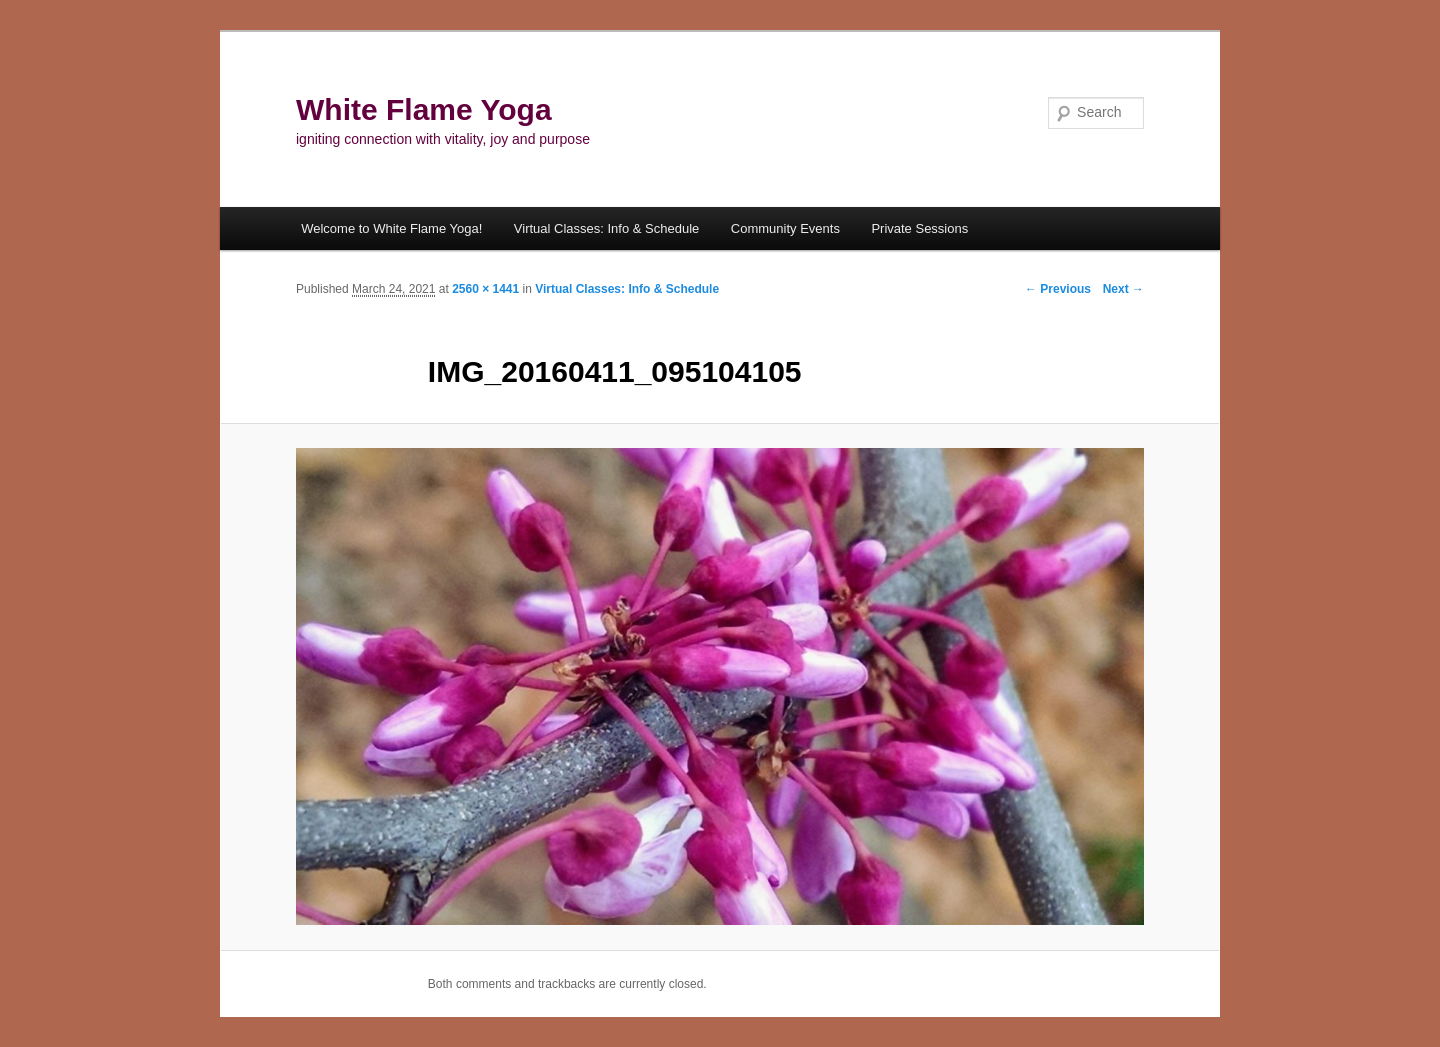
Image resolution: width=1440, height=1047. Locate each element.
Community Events (785, 228)
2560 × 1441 (485, 289)
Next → (1123, 289)
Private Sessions (919, 228)
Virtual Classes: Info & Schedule (606, 228)
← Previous (1058, 289)
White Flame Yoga (424, 109)
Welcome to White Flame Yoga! (391, 228)
